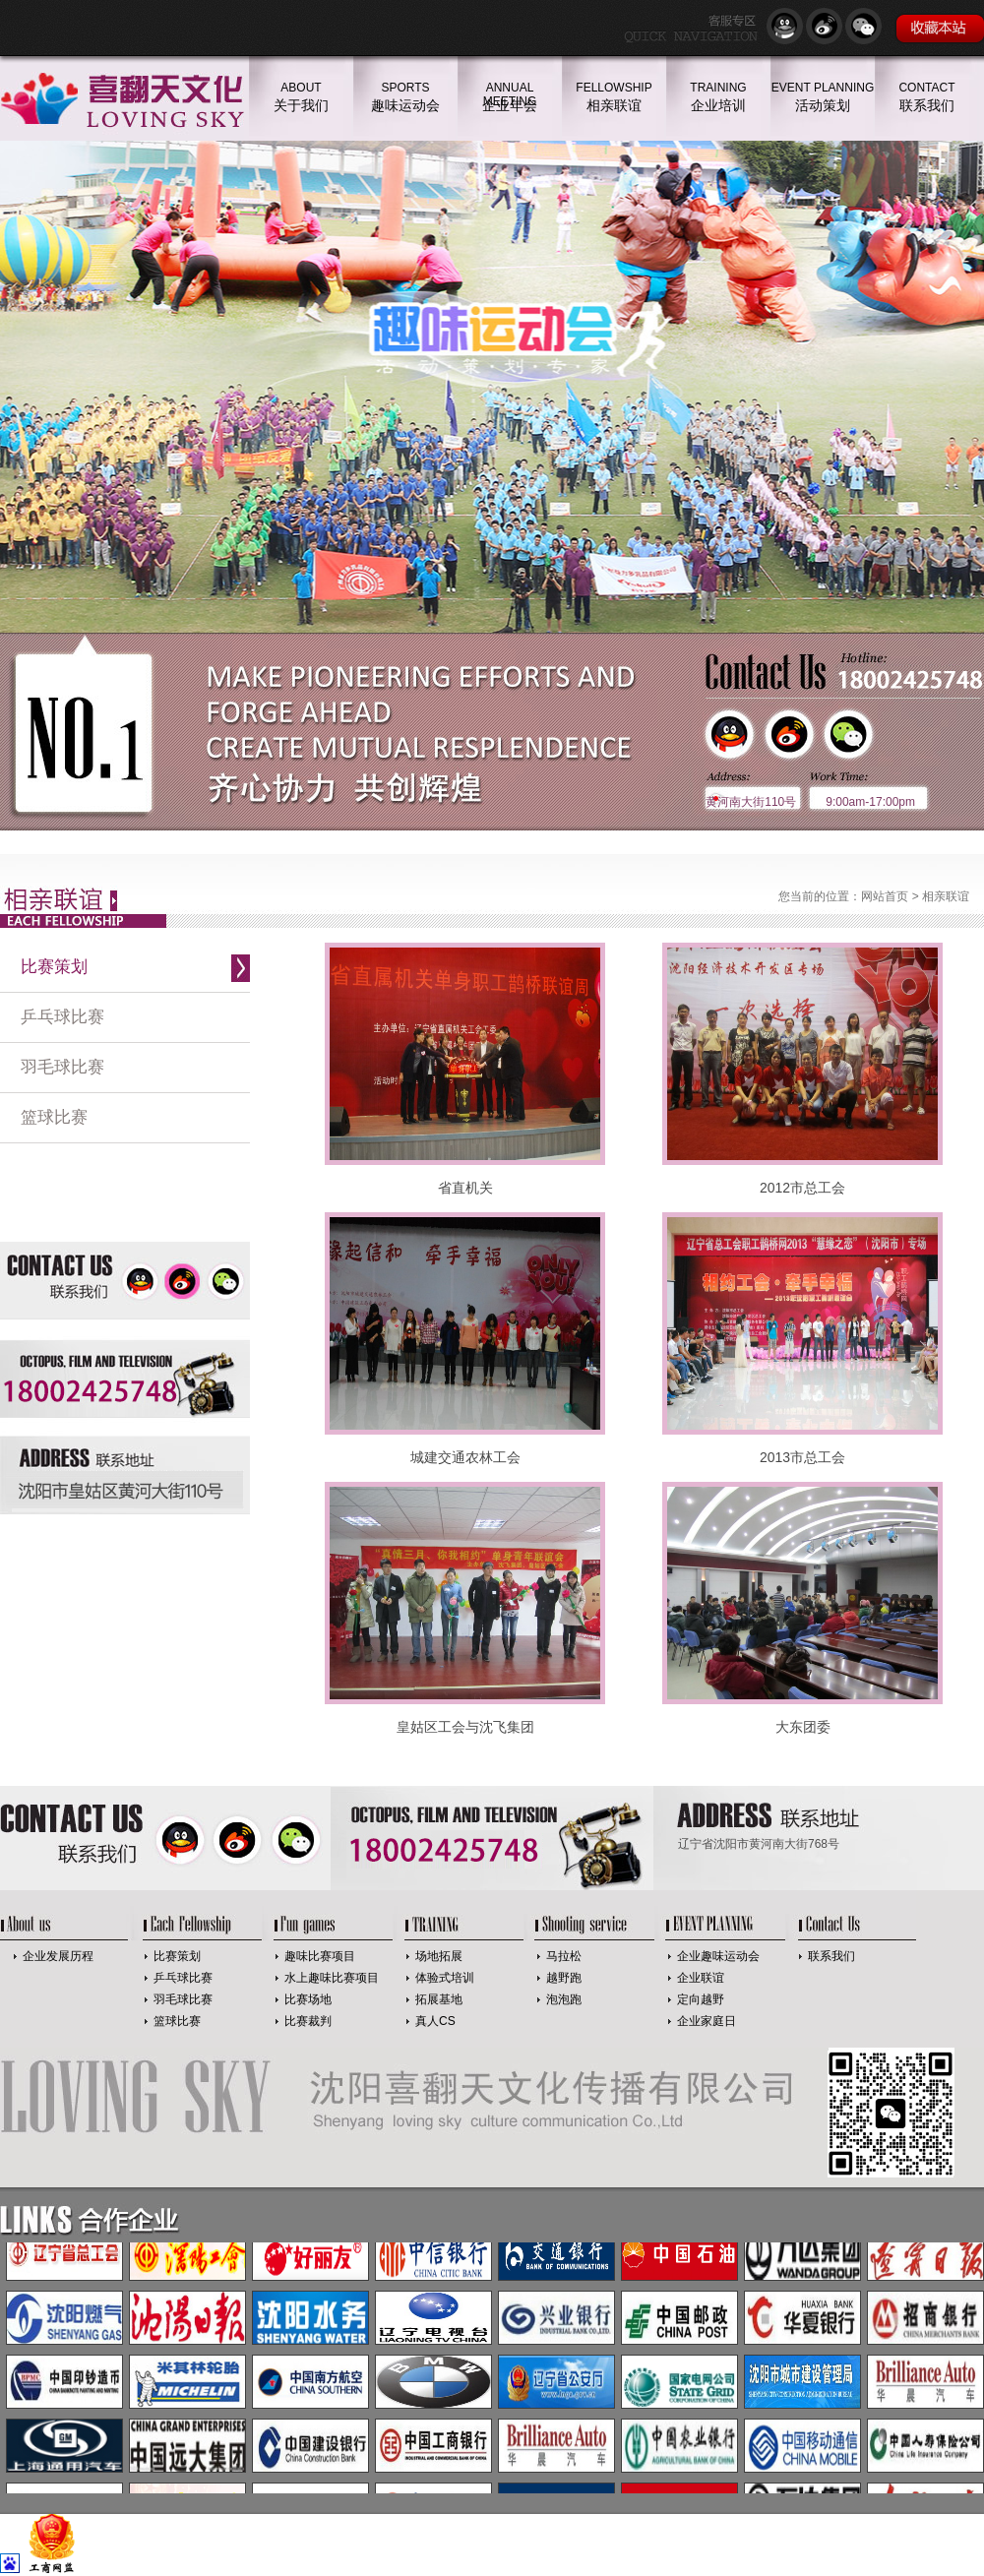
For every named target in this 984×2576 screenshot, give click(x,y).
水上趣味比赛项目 (331, 1978)
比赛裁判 (308, 2021)
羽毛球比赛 (62, 1067)
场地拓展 (438, 1956)
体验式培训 (444, 1978)
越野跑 (564, 1978)
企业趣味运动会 (718, 1956)
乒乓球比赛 (62, 1017)
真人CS (435, 2021)
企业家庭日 (706, 2021)
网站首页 (884, 896)
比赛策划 (54, 966)
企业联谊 (700, 1978)
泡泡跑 (564, 1999)
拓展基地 (438, 1999)
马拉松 (564, 1956)
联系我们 (831, 1956)
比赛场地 (308, 1999)
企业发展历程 (58, 1956)
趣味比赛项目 (319, 1956)
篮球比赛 (54, 1117)
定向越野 (700, 1999)
